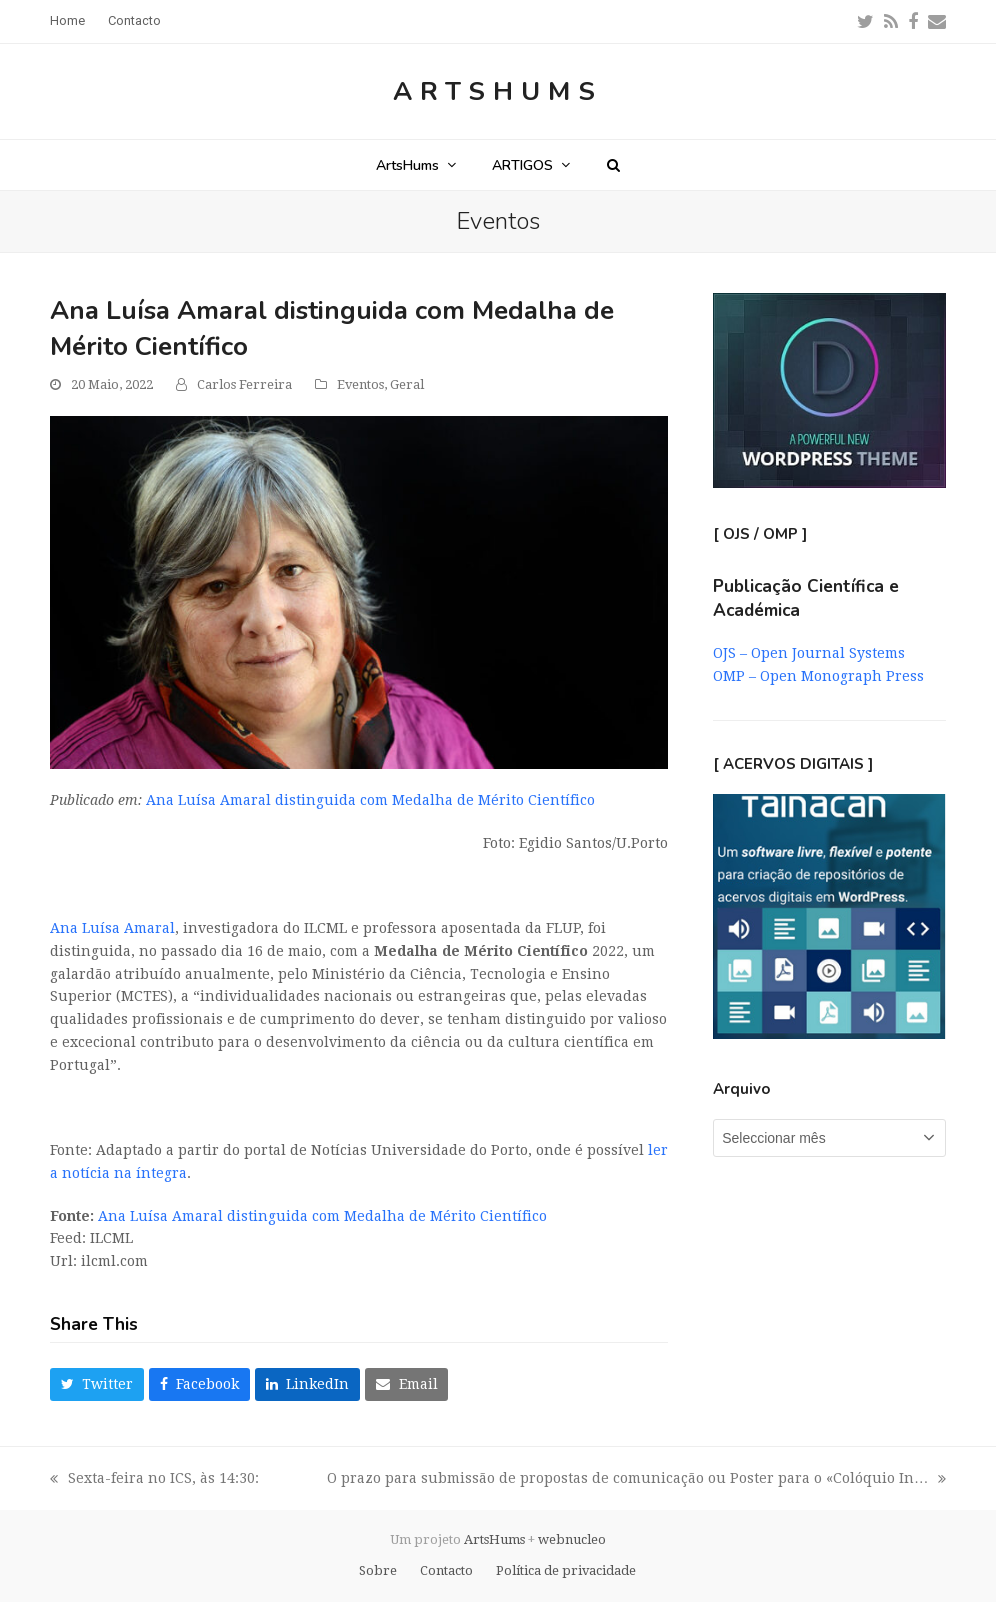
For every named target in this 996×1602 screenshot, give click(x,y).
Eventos (360, 384)
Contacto (446, 1570)
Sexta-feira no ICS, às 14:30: (154, 1480)
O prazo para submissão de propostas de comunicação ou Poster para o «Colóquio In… (636, 1480)
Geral (407, 384)
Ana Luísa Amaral (112, 928)
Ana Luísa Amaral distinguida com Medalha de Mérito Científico (370, 800)
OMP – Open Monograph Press (818, 676)
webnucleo (572, 1539)
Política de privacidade (566, 1570)
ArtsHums (498, 91)
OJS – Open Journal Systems (809, 653)
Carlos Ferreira (244, 384)
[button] (613, 165)
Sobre (378, 1570)
